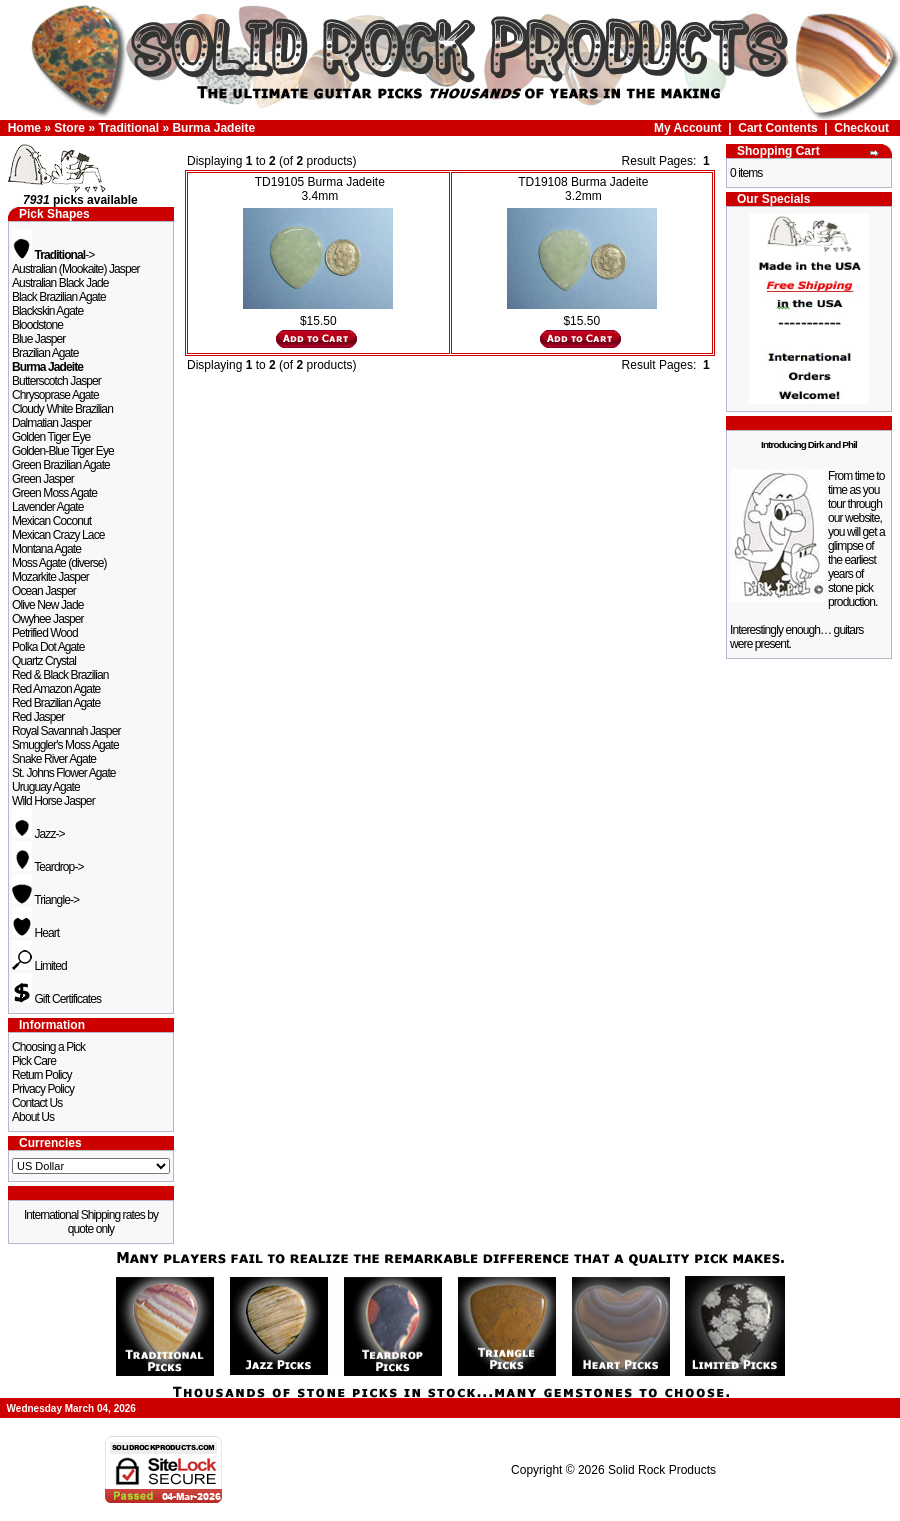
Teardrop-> (48, 867)
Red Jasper (38, 717)
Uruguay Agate (46, 787)
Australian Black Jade (60, 283)
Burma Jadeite (213, 128)
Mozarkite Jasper (50, 577)
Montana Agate (46, 549)
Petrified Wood (45, 633)
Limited (39, 966)
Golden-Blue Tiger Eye (63, 451)
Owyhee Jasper (48, 619)
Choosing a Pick (48, 1047)
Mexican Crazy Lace (58, 535)
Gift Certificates (56, 999)
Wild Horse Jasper (53, 801)
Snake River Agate (54, 759)
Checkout (861, 128)
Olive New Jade (47, 605)
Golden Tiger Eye (51, 437)
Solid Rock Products (662, 1470)
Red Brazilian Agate (56, 703)
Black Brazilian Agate (59, 297)
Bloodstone (37, 325)
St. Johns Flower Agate (64, 773)
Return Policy (42, 1075)
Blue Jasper (38, 339)
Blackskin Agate (47, 311)
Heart (35, 933)
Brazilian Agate (45, 353)
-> (53, 255)
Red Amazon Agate (56, 689)
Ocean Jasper (44, 591)
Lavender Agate (47, 507)
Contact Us (37, 1103)
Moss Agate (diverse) (59, 563)
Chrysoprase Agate (55, 395)
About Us (33, 1117)
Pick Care (34, 1061)
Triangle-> (45, 900)
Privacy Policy (43, 1089)
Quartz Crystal (44, 661)
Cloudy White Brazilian (62, 409)
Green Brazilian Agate (61, 465)
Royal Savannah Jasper (66, 731)
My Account (688, 128)
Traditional (128, 128)
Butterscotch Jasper (56, 381)
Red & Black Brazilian (60, 675)
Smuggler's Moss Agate (65, 745)
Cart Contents (777, 128)
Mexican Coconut (51, 521)
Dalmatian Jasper (51, 423)
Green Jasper (43, 479)
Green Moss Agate (54, 493)
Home (24, 128)
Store (69, 128)
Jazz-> (38, 834)
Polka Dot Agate (48, 647)
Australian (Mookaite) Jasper (76, 269)
